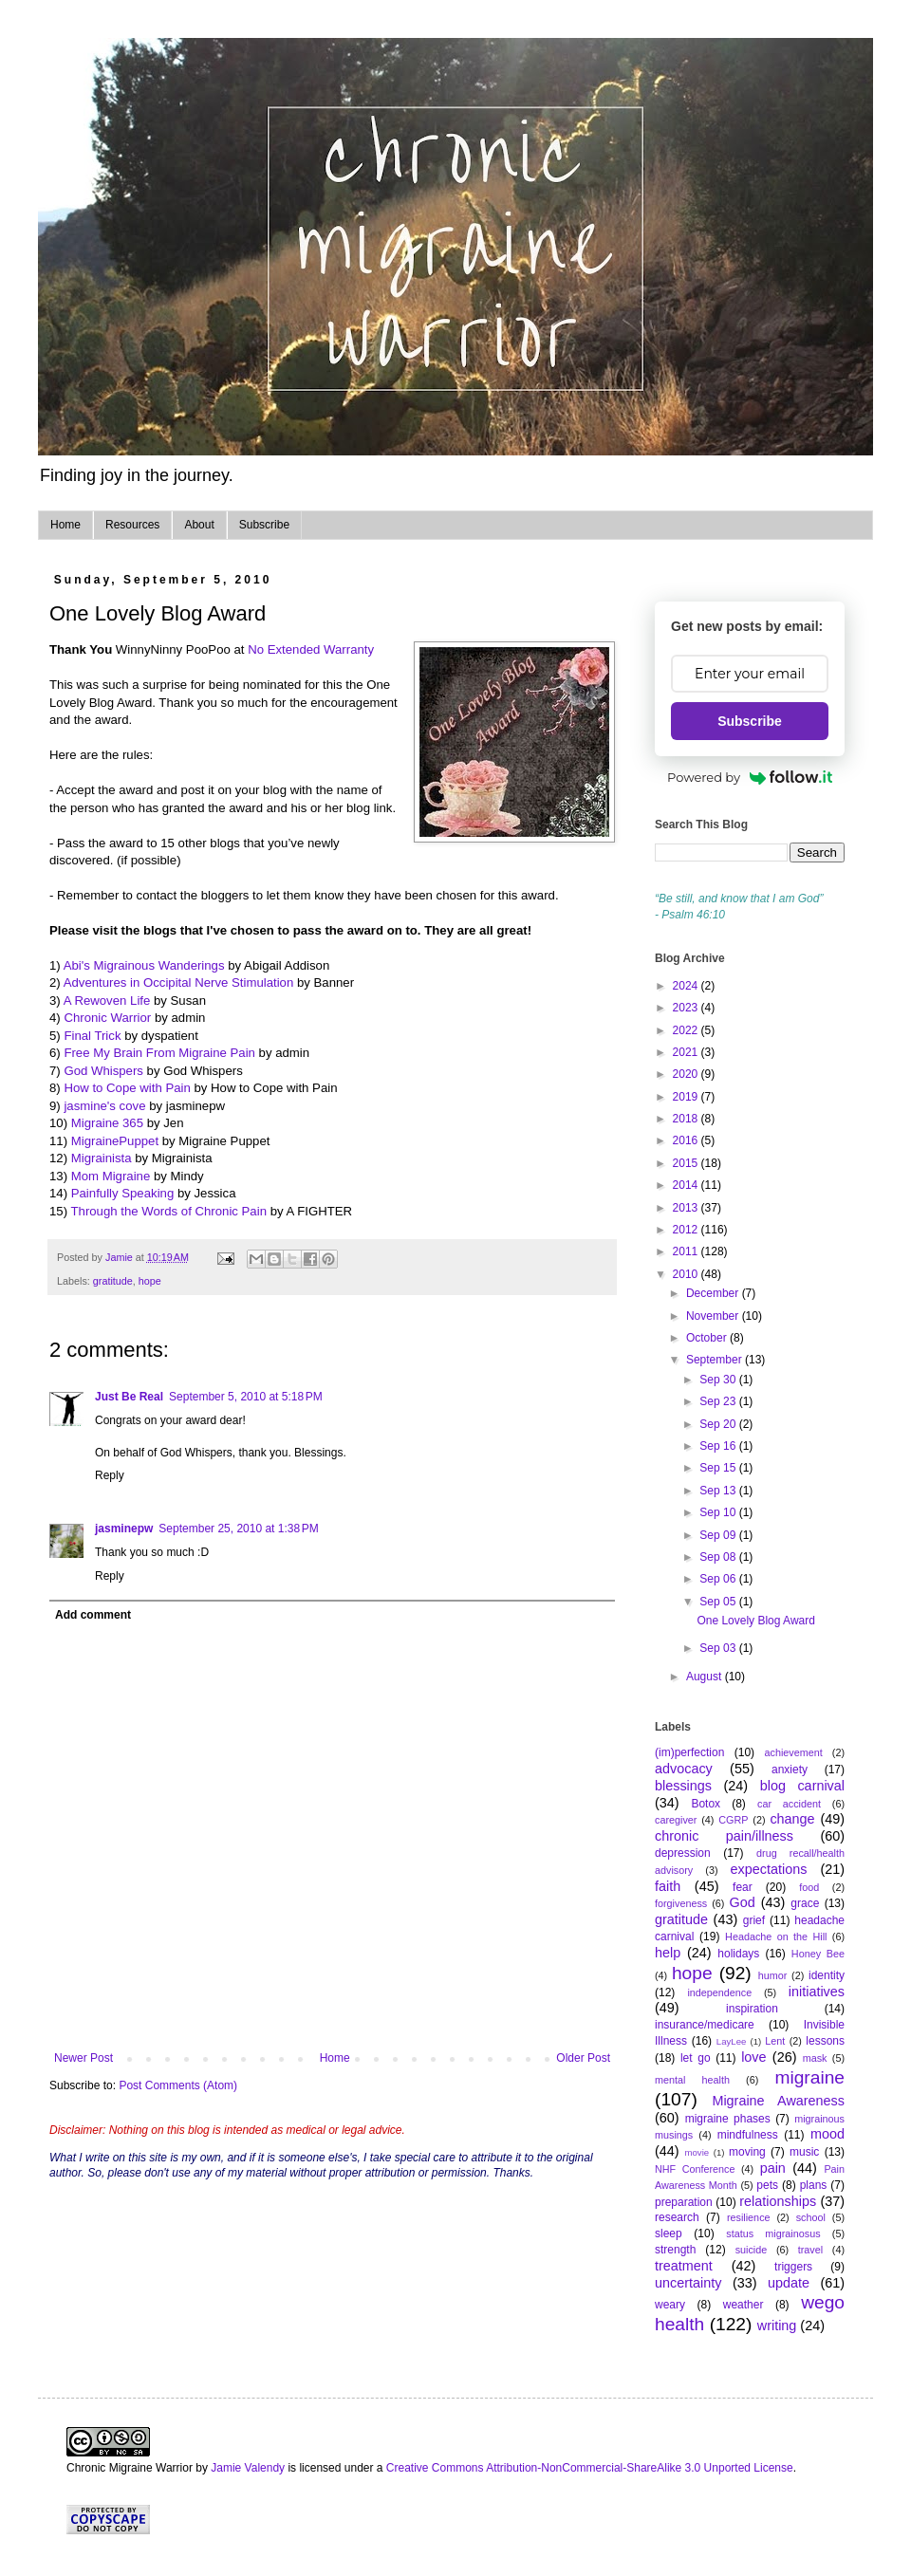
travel (810, 2249)
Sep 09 (718, 1535)
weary (670, 2304)
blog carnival (802, 1785)
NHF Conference (694, 2169)
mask (815, 2058)
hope (150, 1281)
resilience (749, 2217)
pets (767, 2185)
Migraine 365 (107, 1123)
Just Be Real (129, 1396)
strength (675, 2249)
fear (743, 1887)
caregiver (676, 1819)
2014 (687, 1185)
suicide (751, 2249)
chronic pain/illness (724, 1836)
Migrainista (101, 1158)
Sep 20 (718, 1424)
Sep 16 (718, 1446)
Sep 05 (718, 1601)
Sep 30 (718, 1379)
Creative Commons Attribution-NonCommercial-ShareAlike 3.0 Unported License (589, 2467)
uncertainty (688, 2282)
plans (813, 2185)
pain (773, 2168)
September (715, 1359)
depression (683, 1853)
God (741, 1902)
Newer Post (83, 2058)
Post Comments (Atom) (178, 2085)
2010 (687, 1274)
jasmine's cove (104, 1106)
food (809, 1887)
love (753, 2057)
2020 (687, 1074)
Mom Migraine (111, 1176)
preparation (684, 2202)
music (804, 2152)
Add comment (93, 1615)
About (199, 524)
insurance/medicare (704, 2024)
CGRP (733, 1819)
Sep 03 (718, 1648)
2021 (687, 1052)
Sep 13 (718, 1490)
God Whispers (103, 1071)
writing (777, 2325)
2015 (687, 1163)
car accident (789, 1803)
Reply (109, 1475)
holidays (738, 1953)
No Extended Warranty (311, 649)
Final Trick (92, 1036)
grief (754, 1920)
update (788, 2282)
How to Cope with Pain (127, 1088)
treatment (684, 2265)
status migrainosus (773, 2233)
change (792, 1818)
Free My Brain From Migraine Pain (159, 1053)
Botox (705, 1803)
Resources (132, 524)
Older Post (583, 2058)
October (708, 1337)
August (705, 1676)
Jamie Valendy (248, 2467)
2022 (687, 1030)
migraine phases (728, 2118)
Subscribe (264, 524)
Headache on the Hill (776, 1936)
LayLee (731, 2041)
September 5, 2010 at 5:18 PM (246, 1396)
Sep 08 (718, 1557)
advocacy (684, 1768)
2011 (687, 1251)
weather (743, 2304)
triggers (793, 2266)
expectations (769, 1869)
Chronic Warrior (107, 1017)
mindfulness (747, 2134)
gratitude (113, 1281)
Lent (775, 2041)
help (667, 1952)
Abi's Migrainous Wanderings (144, 965)
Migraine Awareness (778, 2100)
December (714, 1293)
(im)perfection (689, 1752)
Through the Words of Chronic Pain (169, 1211)
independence (719, 1992)
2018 (687, 1118)
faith (667, 1886)
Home (65, 524)
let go (695, 2058)
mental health (692, 2079)
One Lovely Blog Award (756, 1620)
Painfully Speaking (123, 1193)
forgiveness (681, 1903)
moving (747, 2152)
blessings (683, 1785)
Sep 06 (718, 1578)
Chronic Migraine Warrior (129, 2467)
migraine (809, 2077)
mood (827, 2133)
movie (697, 2152)
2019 (687, 1096)
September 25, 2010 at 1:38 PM (238, 1528)
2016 (687, 1140)
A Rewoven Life (107, 1000)
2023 (687, 1007)
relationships (777, 2201)
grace (804, 1903)
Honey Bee (818, 1953)
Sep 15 (718, 1467)
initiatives (817, 1991)
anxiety (790, 1769)
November (714, 1316)
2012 (687, 1229)
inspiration (752, 2008)
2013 (687, 1207)
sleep (668, 2233)
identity (827, 1975)
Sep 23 (718, 1401)
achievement (794, 1752)
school (811, 2217)
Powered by (749, 777)
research (677, 2217)
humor (773, 1975)
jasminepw (124, 1528)
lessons (825, 2041)
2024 (687, 985)
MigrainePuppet (114, 1141)
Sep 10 (718, 1512)
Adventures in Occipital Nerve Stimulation (179, 982)
